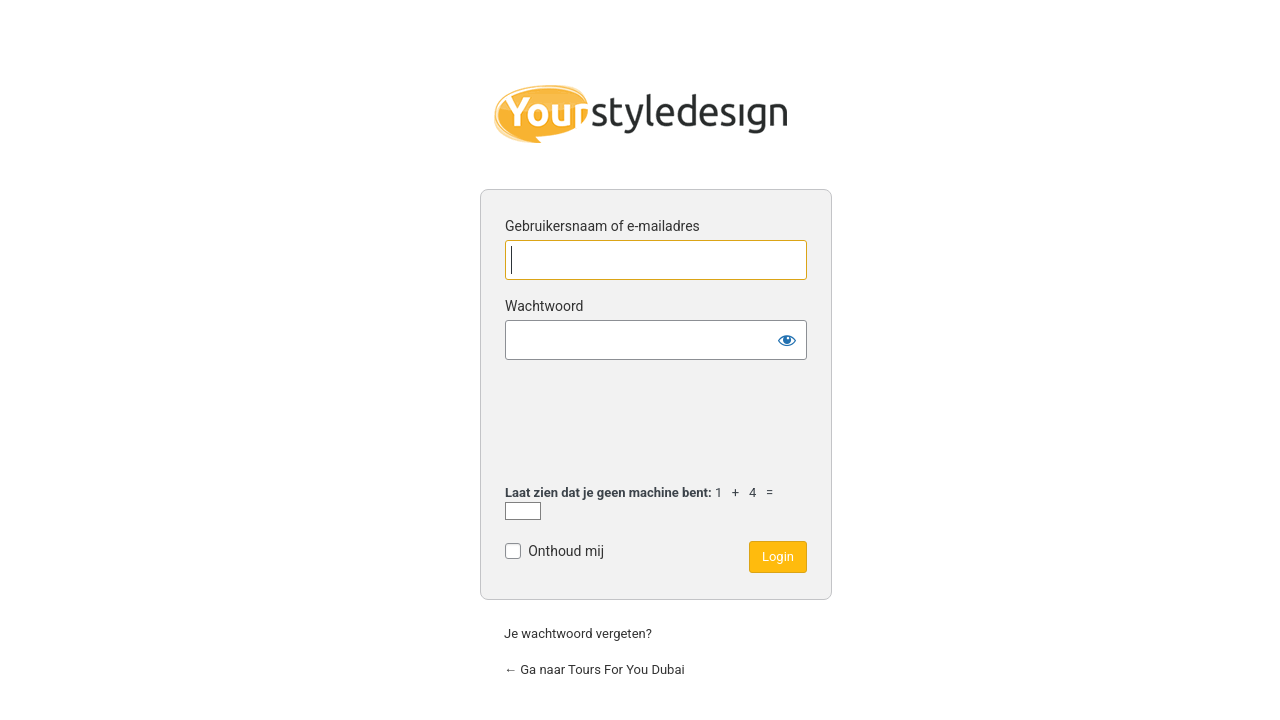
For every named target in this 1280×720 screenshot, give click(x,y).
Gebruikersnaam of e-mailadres (602, 226)
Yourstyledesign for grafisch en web (640, 114)
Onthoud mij (566, 551)
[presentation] (657, 425)
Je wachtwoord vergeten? (578, 633)
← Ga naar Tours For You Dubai (594, 669)
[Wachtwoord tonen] (787, 340)
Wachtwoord (544, 306)
